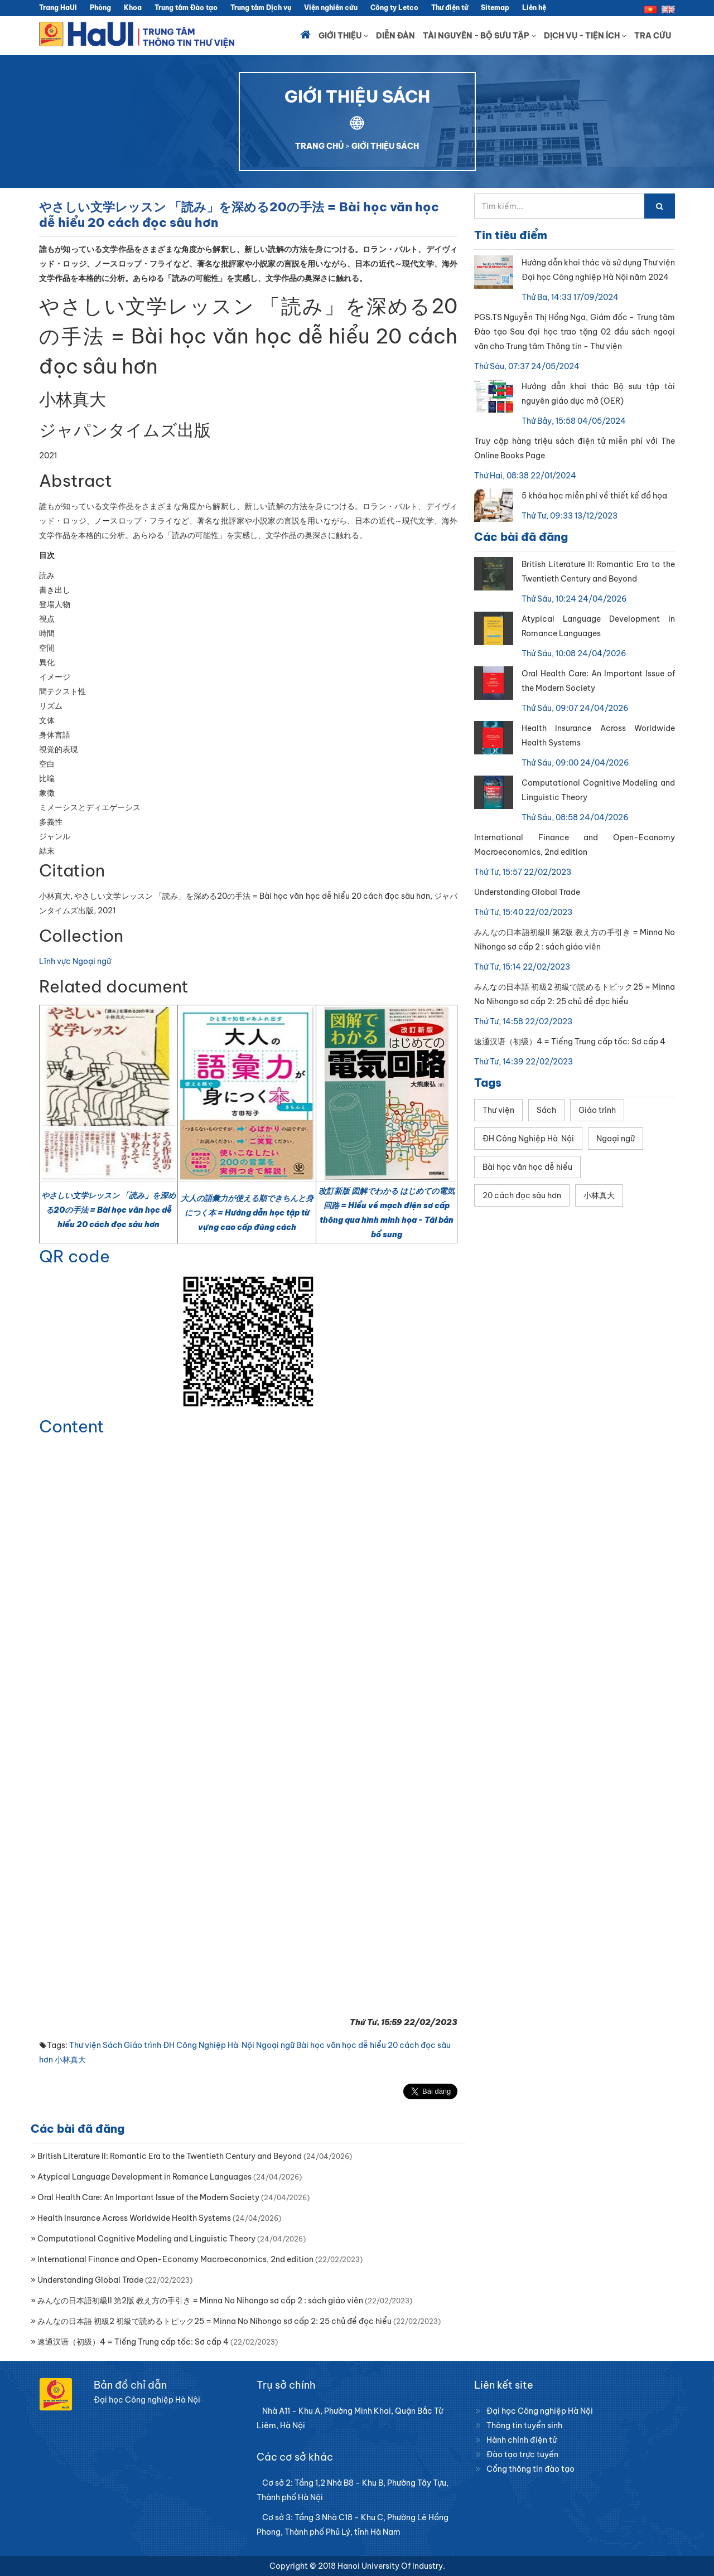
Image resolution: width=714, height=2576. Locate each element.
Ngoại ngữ (275, 2045)
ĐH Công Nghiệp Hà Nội (208, 2045)
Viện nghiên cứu (331, 7)
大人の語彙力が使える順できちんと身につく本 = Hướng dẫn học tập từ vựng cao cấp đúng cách (247, 1212)
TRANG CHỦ (319, 146)
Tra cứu (652, 36)
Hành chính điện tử (521, 2440)
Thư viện (85, 2045)
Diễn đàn (395, 36)
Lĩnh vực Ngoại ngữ (75, 961)
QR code (74, 1256)
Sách (112, 2045)
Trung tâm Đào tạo (186, 7)
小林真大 (70, 2060)
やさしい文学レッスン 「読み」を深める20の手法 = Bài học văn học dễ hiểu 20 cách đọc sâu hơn (108, 1209)
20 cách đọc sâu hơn (522, 1195)
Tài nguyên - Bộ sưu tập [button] (479, 36)
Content (71, 1426)
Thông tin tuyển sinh (524, 2425)
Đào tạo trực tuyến (522, 2454)
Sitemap (495, 7)
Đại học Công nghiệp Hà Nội (539, 2411)
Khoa (133, 7)
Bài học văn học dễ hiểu (341, 2045)
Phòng (100, 7)
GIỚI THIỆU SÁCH (385, 146)
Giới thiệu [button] (343, 36)
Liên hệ (534, 7)
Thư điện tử (449, 7)
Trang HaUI (58, 7)
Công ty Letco (394, 7)
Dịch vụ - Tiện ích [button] (585, 36)
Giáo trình (142, 2045)
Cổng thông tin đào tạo (530, 2469)
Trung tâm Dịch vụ (260, 7)
